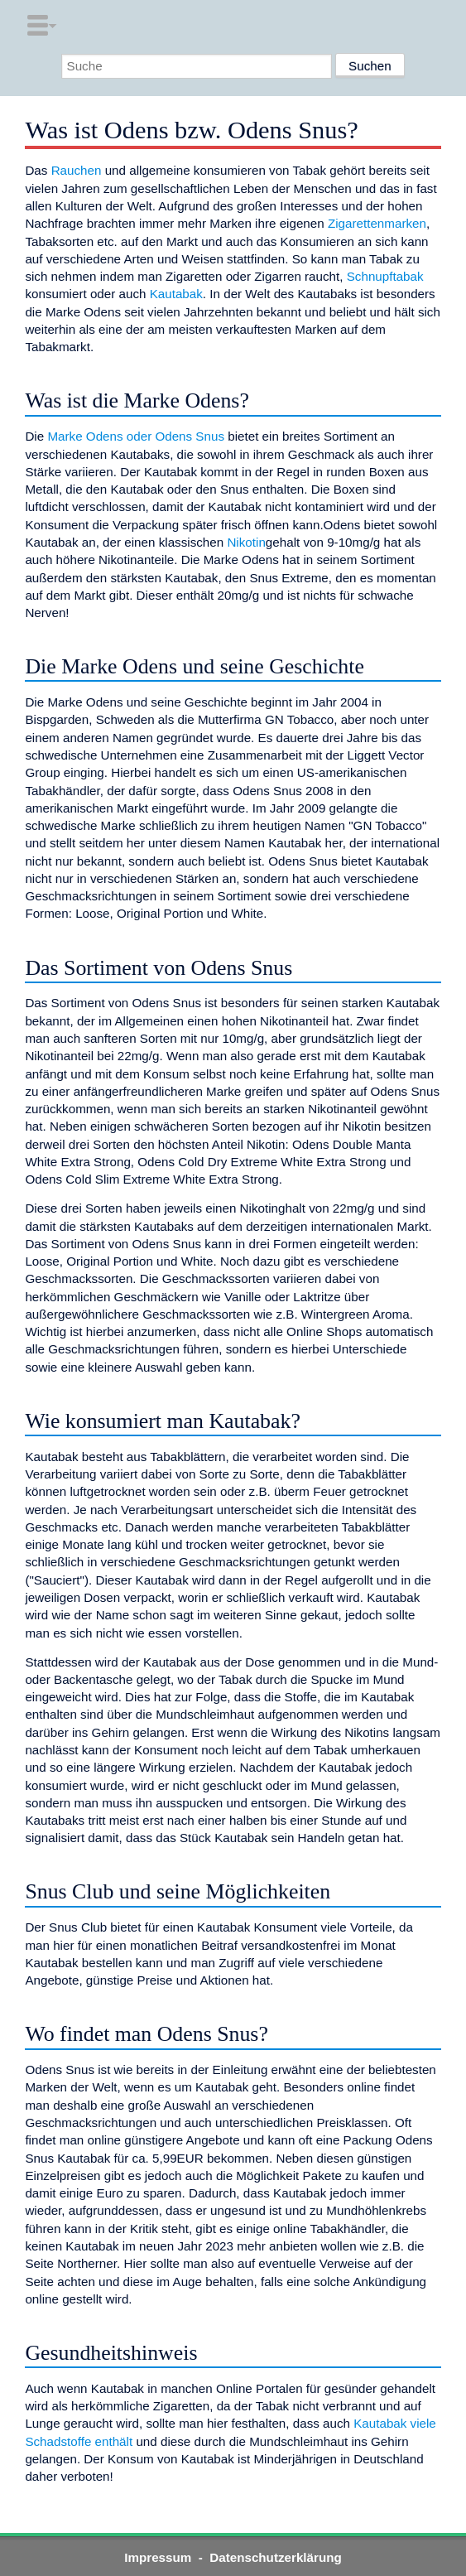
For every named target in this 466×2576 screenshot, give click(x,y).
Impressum (157, 2557)
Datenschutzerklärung (275, 2557)
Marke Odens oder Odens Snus (135, 436)
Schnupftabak (385, 276)
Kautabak (176, 294)
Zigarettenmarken (377, 223)
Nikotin (246, 542)
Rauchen (76, 170)
